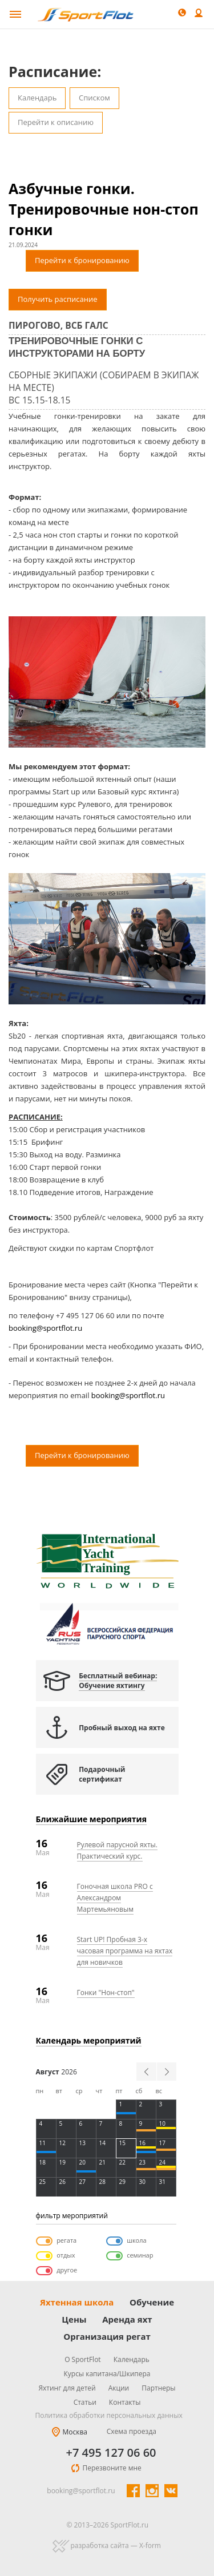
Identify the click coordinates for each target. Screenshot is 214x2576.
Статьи (85, 2402)
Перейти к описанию (56, 122)
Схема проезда (131, 2431)
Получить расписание (58, 299)
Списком (94, 97)
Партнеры (158, 2388)
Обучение (152, 2302)
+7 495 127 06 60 (111, 2453)
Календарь (37, 97)
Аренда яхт (127, 2319)
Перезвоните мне (112, 2468)
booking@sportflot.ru (45, 1328)
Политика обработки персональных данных (109, 2415)
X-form (150, 2545)
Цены (74, 2319)
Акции (119, 2388)
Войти (199, 14)
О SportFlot (82, 2359)
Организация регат (107, 2336)
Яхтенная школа (77, 2302)
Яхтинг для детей (66, 2388)
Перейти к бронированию (82, 260)
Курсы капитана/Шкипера (106, 2374)
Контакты (125, 2402)
